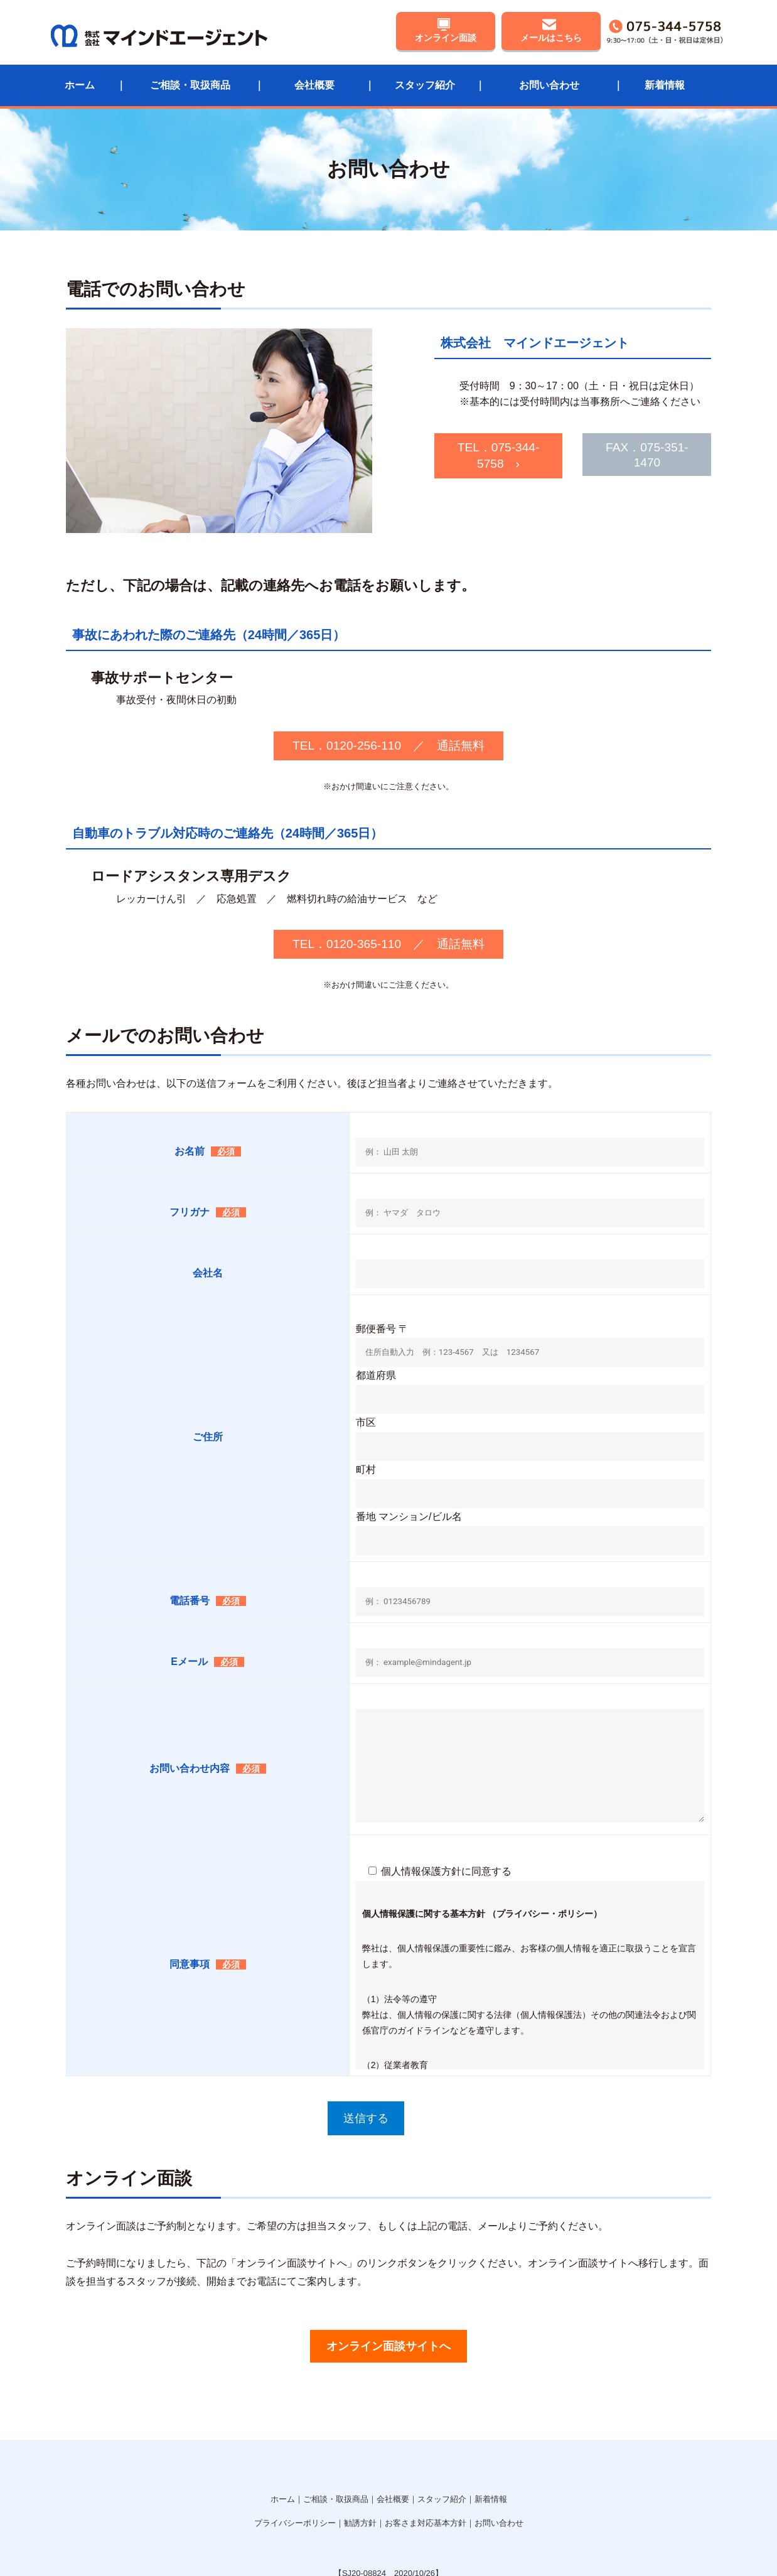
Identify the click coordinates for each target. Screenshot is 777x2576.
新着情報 (665, 77)
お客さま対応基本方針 (425, 2454)
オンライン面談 (445, 36)
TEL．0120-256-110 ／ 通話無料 (388, 680)
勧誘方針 (360, 2454)
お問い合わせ (549, 77)
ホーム (80, 77)
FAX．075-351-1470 (608, 442)
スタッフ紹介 (425, 77)
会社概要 (314, 77)
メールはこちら (551, 36)
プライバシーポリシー (295, 2454)
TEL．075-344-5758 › (406, 442)
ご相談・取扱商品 (190, 77)
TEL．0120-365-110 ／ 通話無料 (388, 880)
